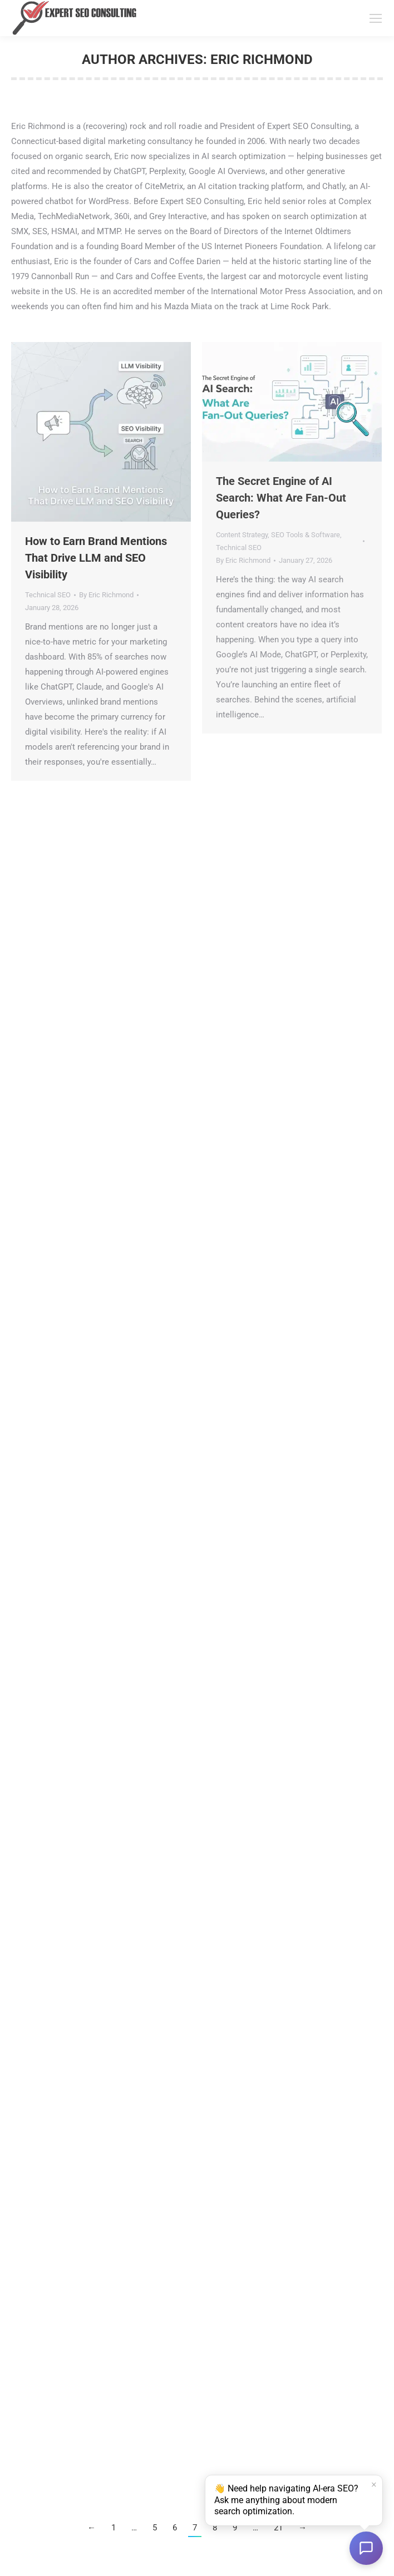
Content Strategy (242, 535)
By (106, 595)
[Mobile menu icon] (375, 18)
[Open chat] (366, 2548)
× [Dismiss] (373, 2485)
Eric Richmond (261, 59)
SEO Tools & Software (305, 535)
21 (278, 2528)
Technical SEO (48, 595)
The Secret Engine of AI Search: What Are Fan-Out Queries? (281, 497)
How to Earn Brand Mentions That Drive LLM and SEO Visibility (96, 557)
